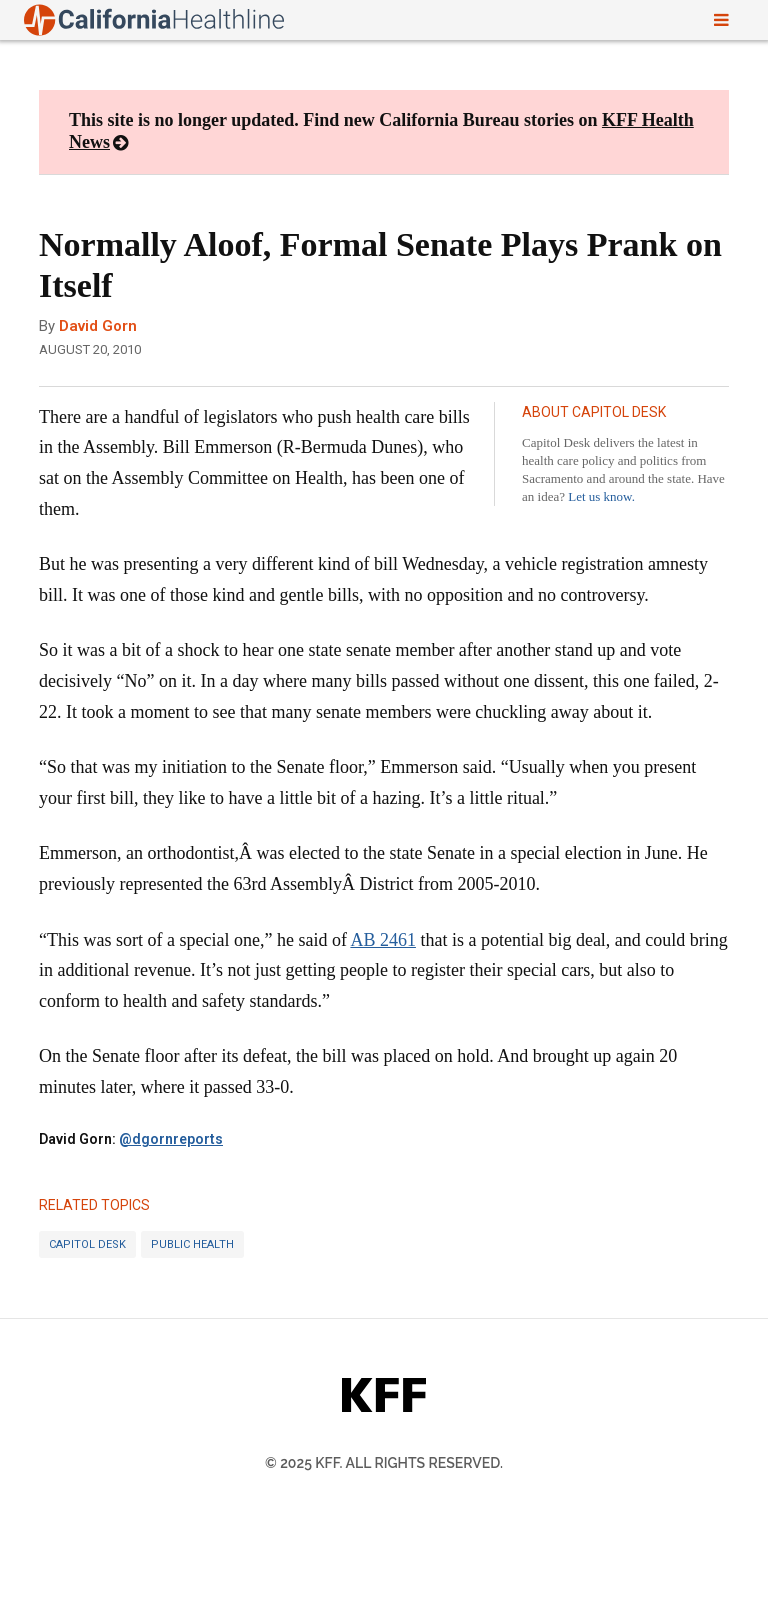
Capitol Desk (87, 1244)
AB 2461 (383, 940)
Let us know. (601, 496)
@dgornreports (171, 1139)
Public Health (192, 1244)
